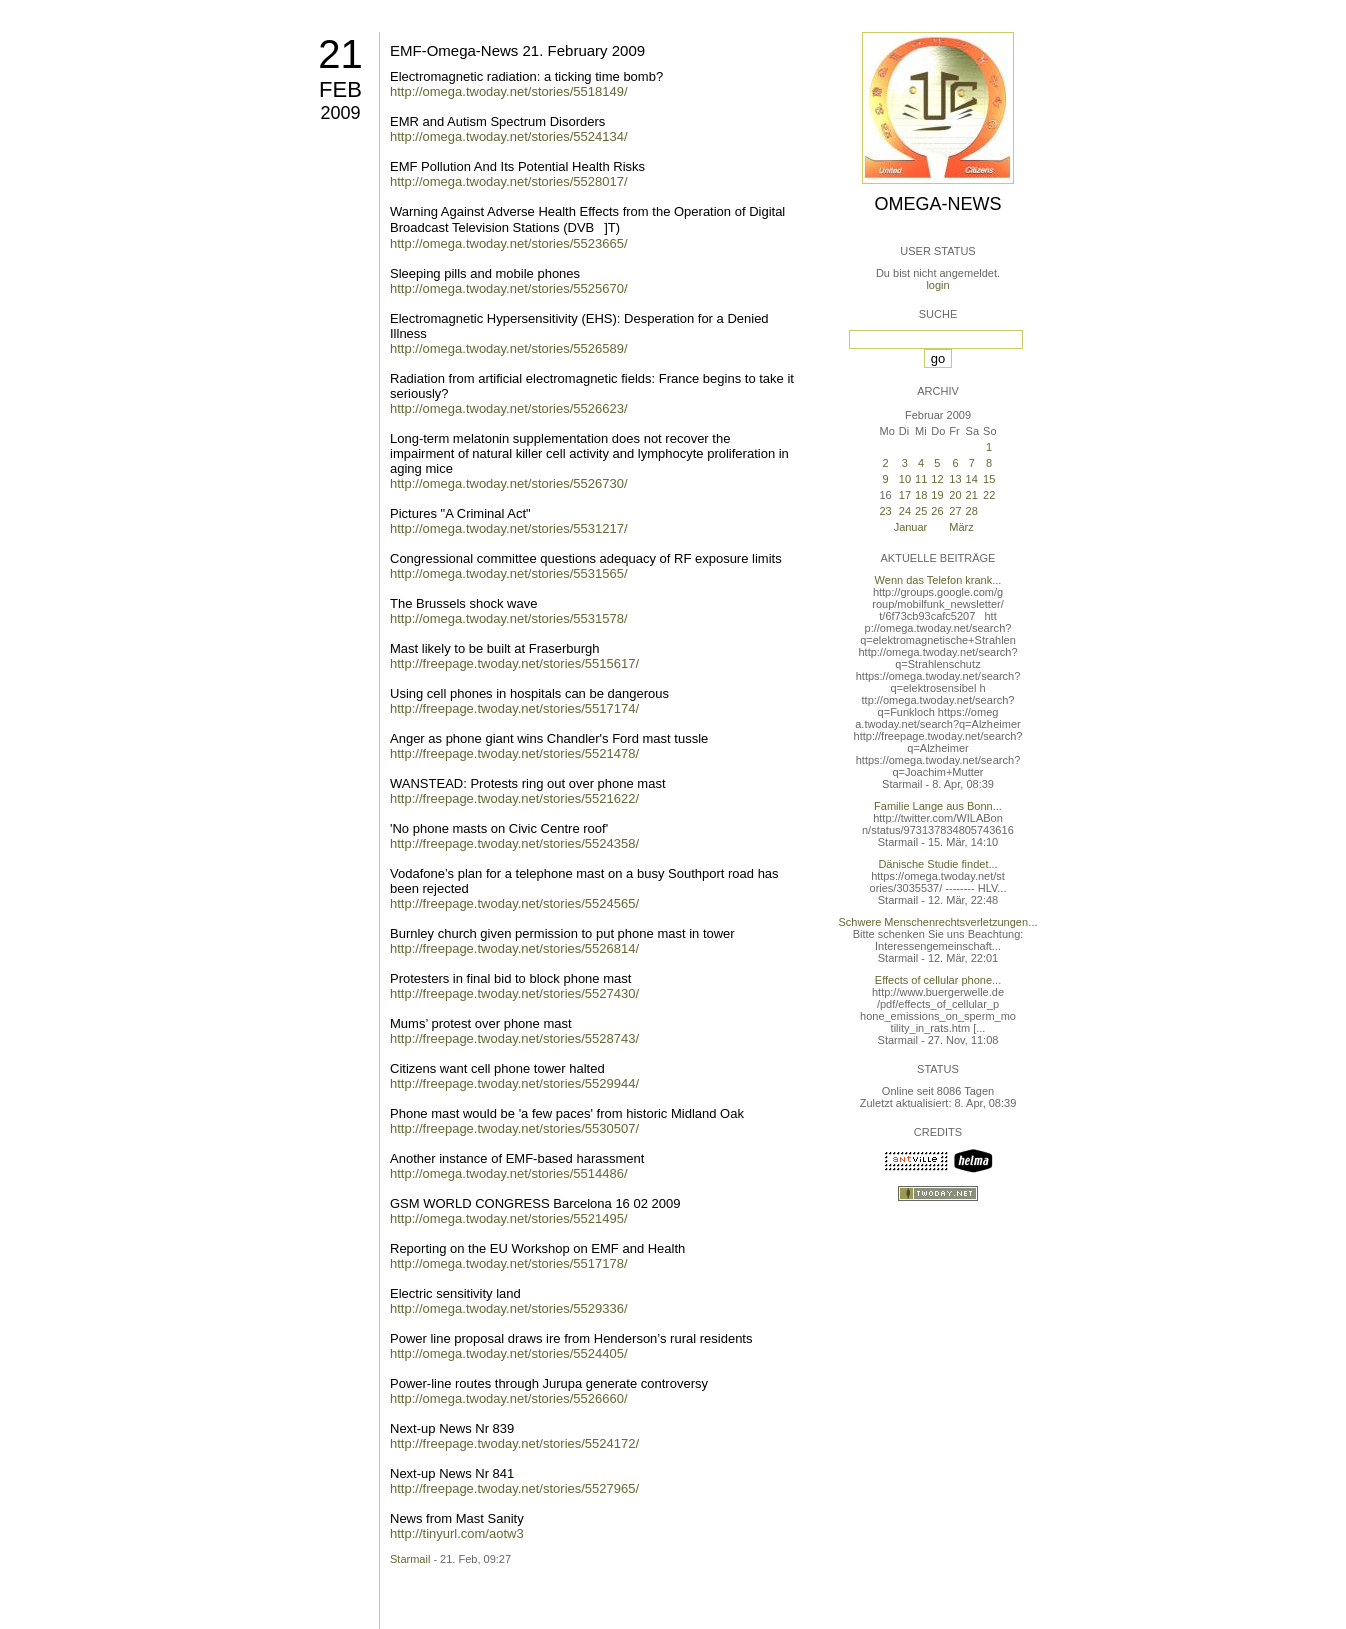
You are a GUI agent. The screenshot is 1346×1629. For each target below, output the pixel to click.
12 (937, 479)
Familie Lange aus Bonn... (938, 806)
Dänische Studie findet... (937, 864)
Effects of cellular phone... (938, 980)
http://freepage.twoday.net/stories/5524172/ (514, 1443)
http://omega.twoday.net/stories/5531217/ (509, 528)
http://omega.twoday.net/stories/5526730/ (509, 483)
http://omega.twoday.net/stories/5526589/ (509, 348)
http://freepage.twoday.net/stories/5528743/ (514, 1038)
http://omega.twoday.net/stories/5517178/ (509, 1263)
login (937, 285)
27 (955, 511)
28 (972, 511)
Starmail (410, 1559)
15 (989, 479)
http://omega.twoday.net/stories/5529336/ (509, 1308)
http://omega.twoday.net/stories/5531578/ (509, 618)
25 (921, 511)
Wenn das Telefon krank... (938, 580)
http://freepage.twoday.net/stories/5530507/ (514, 1128)
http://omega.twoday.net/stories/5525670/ (509, 288)
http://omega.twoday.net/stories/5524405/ (509, 1353)
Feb (340, 89)
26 (937, 511)
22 (989, 495)
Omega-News (937, 204)
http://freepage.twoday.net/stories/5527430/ (514, 993)
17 (905, 495)
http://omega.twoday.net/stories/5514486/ (509, 1173)
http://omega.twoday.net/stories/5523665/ (509, 243)
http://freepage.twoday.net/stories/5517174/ (514, 708)
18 (921, 495)
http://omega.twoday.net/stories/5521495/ (509, 1218)
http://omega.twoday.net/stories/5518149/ (509, 91)
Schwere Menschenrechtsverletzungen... (938, 922)
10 (905, 479)
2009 (340, 113)
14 (972, 479)
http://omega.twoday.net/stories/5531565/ (509, 573)
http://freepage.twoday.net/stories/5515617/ (514, 663)
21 (340, 54)
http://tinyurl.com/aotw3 (457, 1533)
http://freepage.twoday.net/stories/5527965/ (514, 1488)
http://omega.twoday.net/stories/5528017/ (509, 181)
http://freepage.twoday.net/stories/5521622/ (514, 798)
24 (905, 511)
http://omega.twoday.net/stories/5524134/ (509, 136)
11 (921, 479)
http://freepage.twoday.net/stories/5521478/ (514, 753)
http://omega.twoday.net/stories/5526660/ (509, 1398)
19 (937, 495)
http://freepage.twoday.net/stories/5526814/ (514, 948)
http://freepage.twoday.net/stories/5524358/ (514, 843)
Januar (911, 527)
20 (955, 495)
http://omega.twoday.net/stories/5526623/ (509, 408)
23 (885, 511)
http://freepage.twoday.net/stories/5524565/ (514, 903)
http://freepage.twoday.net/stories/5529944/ (514, 1083)
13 (955, 479)
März (961, 527)
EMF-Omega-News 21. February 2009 (517, 50)
